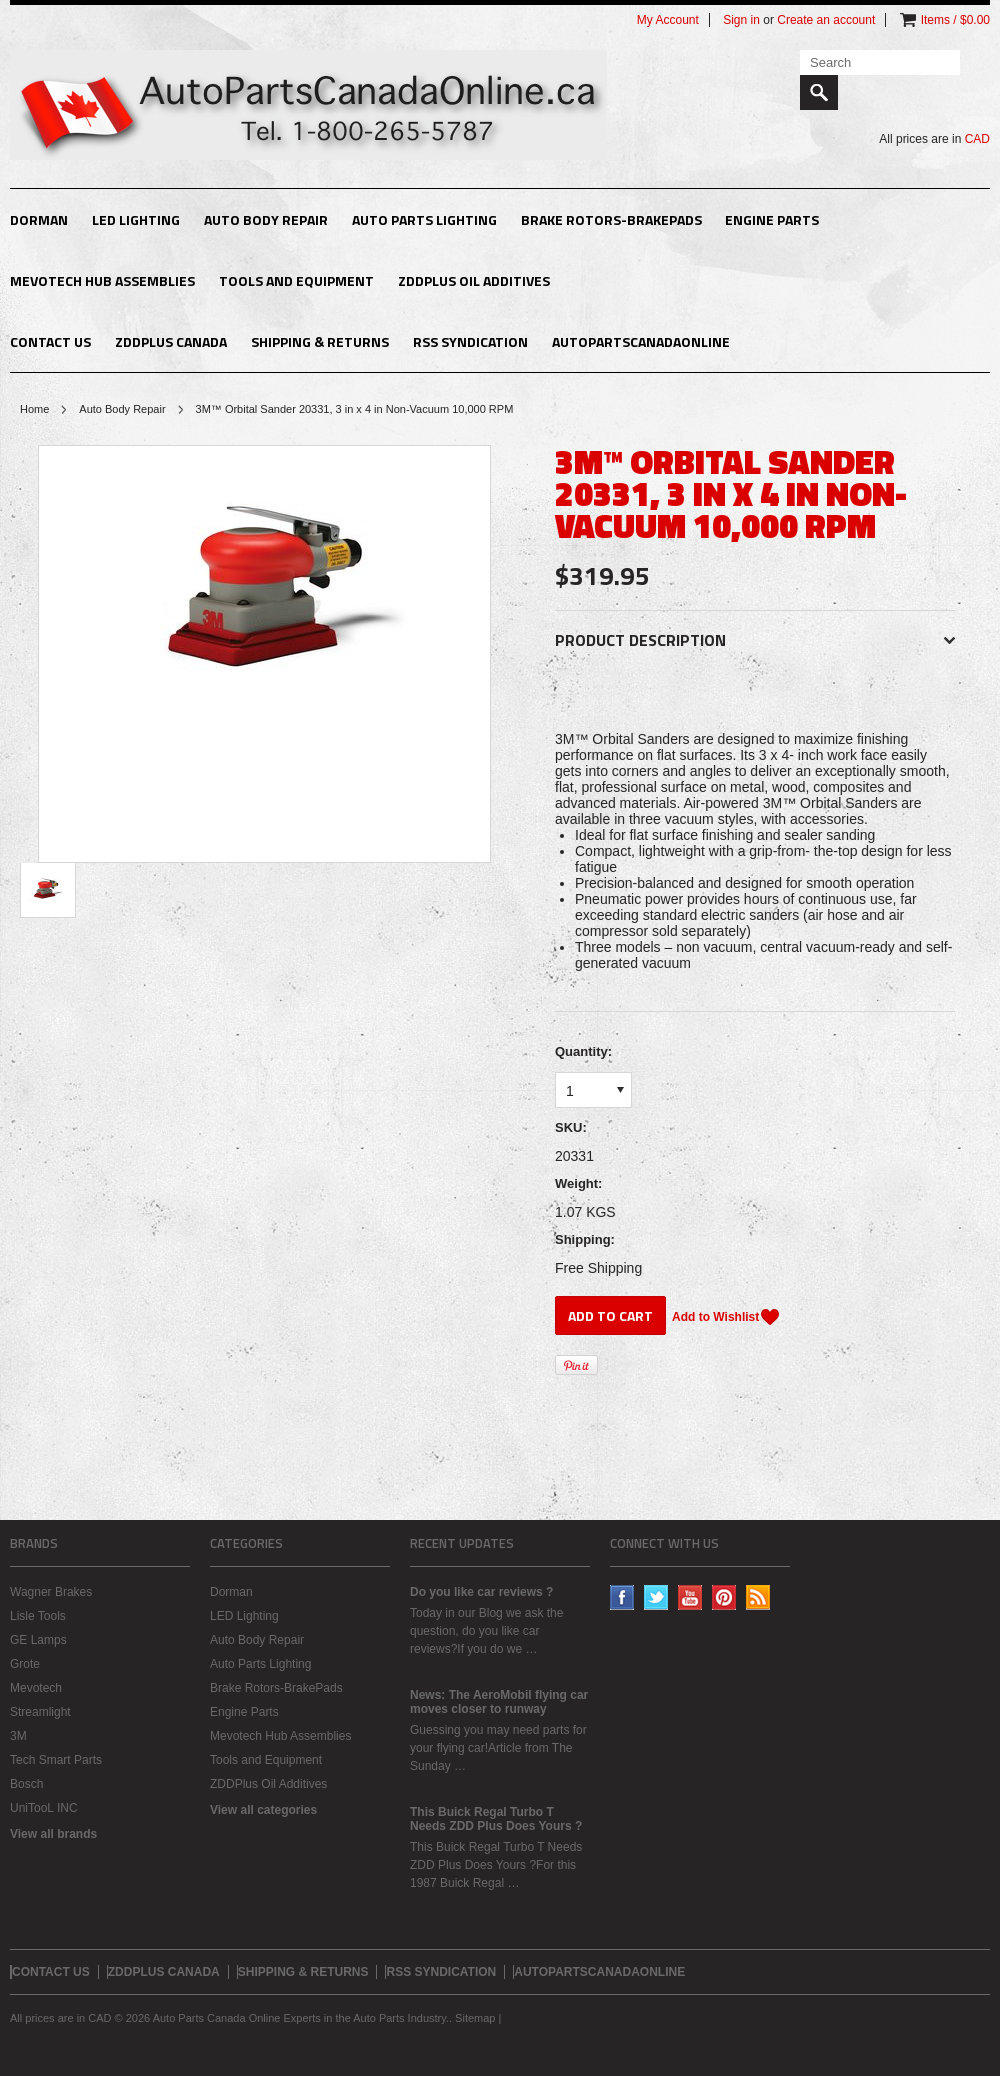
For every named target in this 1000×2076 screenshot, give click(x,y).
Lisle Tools (38, 1616)
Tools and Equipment (296, 280)
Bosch (26, 1784)
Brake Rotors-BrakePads (611, 219)
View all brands (53, 1834)
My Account (668, 20)
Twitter (656, 1597)
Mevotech (36, 1688)
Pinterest (724, 1597)
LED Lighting (136, 219)
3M (18, 1736)
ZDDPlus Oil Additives (474, 280)
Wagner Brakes (51, 1592)
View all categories (263, 1810)
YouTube (690, 1597)
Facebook (622, 1597)
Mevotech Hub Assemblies (102, 280)
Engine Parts (772, 219)
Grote (25, 1664)
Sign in (741, 20)
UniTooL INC (44, 1808)
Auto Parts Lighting (424, 219)
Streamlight (40, 1712)
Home (34, 409)
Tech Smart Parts (56, 1760)
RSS (758, 1597)
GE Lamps (38, 1640)
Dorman (39, 219)
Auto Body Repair (266, 219)
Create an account (826, 20)
